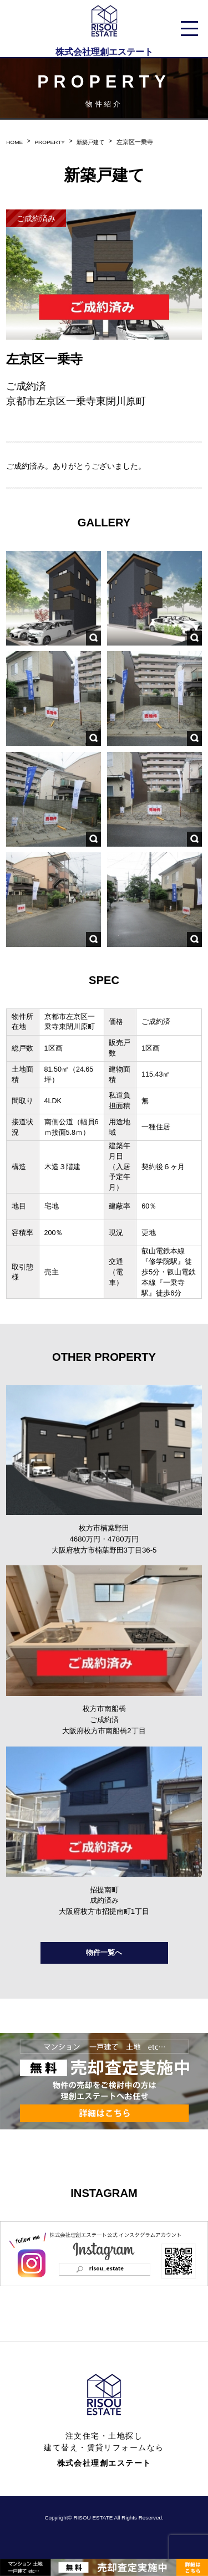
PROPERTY (52, 142)
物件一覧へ (104, 1961)
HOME (15, 142)
